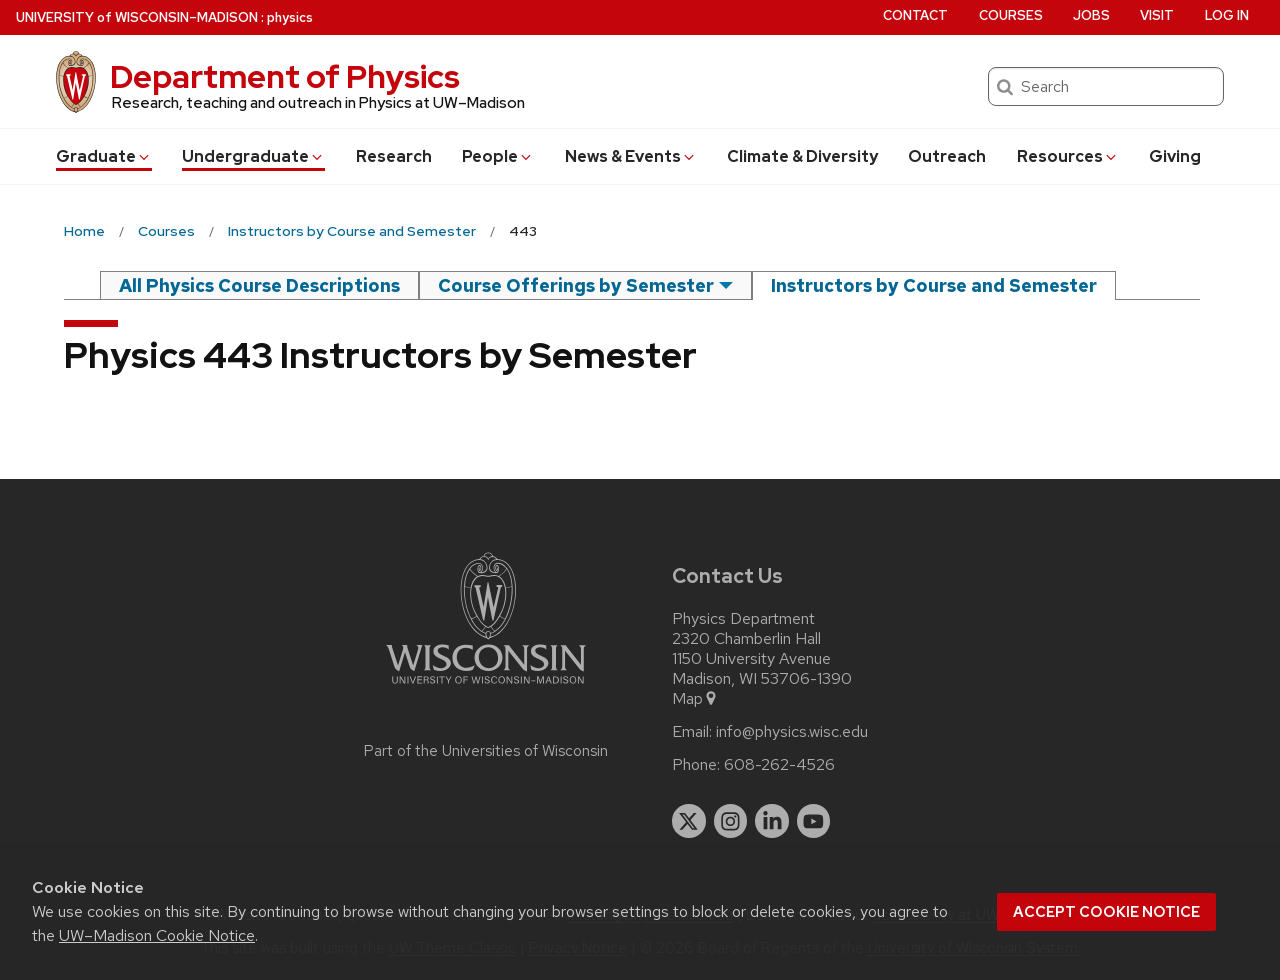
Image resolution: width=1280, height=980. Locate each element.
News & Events (631, 156)
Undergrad (253, 156)
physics (290, 17)
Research (394, 156)
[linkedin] (772, 821)
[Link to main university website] (486, 687)
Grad (104, 156)
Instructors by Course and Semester (934, 285)
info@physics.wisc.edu (792, 732)
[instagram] (731, 821)
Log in (1227, 15)
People (498, 156)
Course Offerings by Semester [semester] (576, 285)
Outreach (947, 156)
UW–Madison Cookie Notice (157, 935)
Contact (915, 15)
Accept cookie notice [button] (1106, 912)
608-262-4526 (779, 765)
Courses (1011, 15)
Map (695, 699)
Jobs (1091, 15)
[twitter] (689, 821)
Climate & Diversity (802, 156)
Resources (1068, 156)
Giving (1175, 156)
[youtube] (814, 821)
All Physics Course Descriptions (259, 285)
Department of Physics (285, 76)
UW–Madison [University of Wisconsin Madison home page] (137, 17)
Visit (1157, 15)
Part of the (486, 751)
